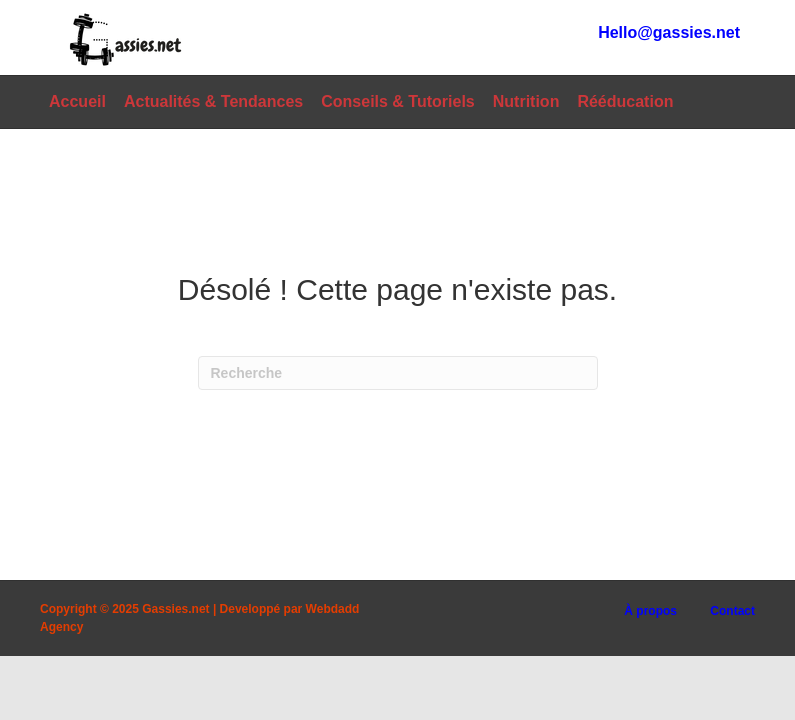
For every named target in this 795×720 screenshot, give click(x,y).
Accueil (77, 101)
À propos (650, 611)
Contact (732, 611)
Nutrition (526, 101)
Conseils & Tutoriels (398, 101)
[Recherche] (398, 373)
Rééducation (625, 101)
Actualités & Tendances (213, 101)
